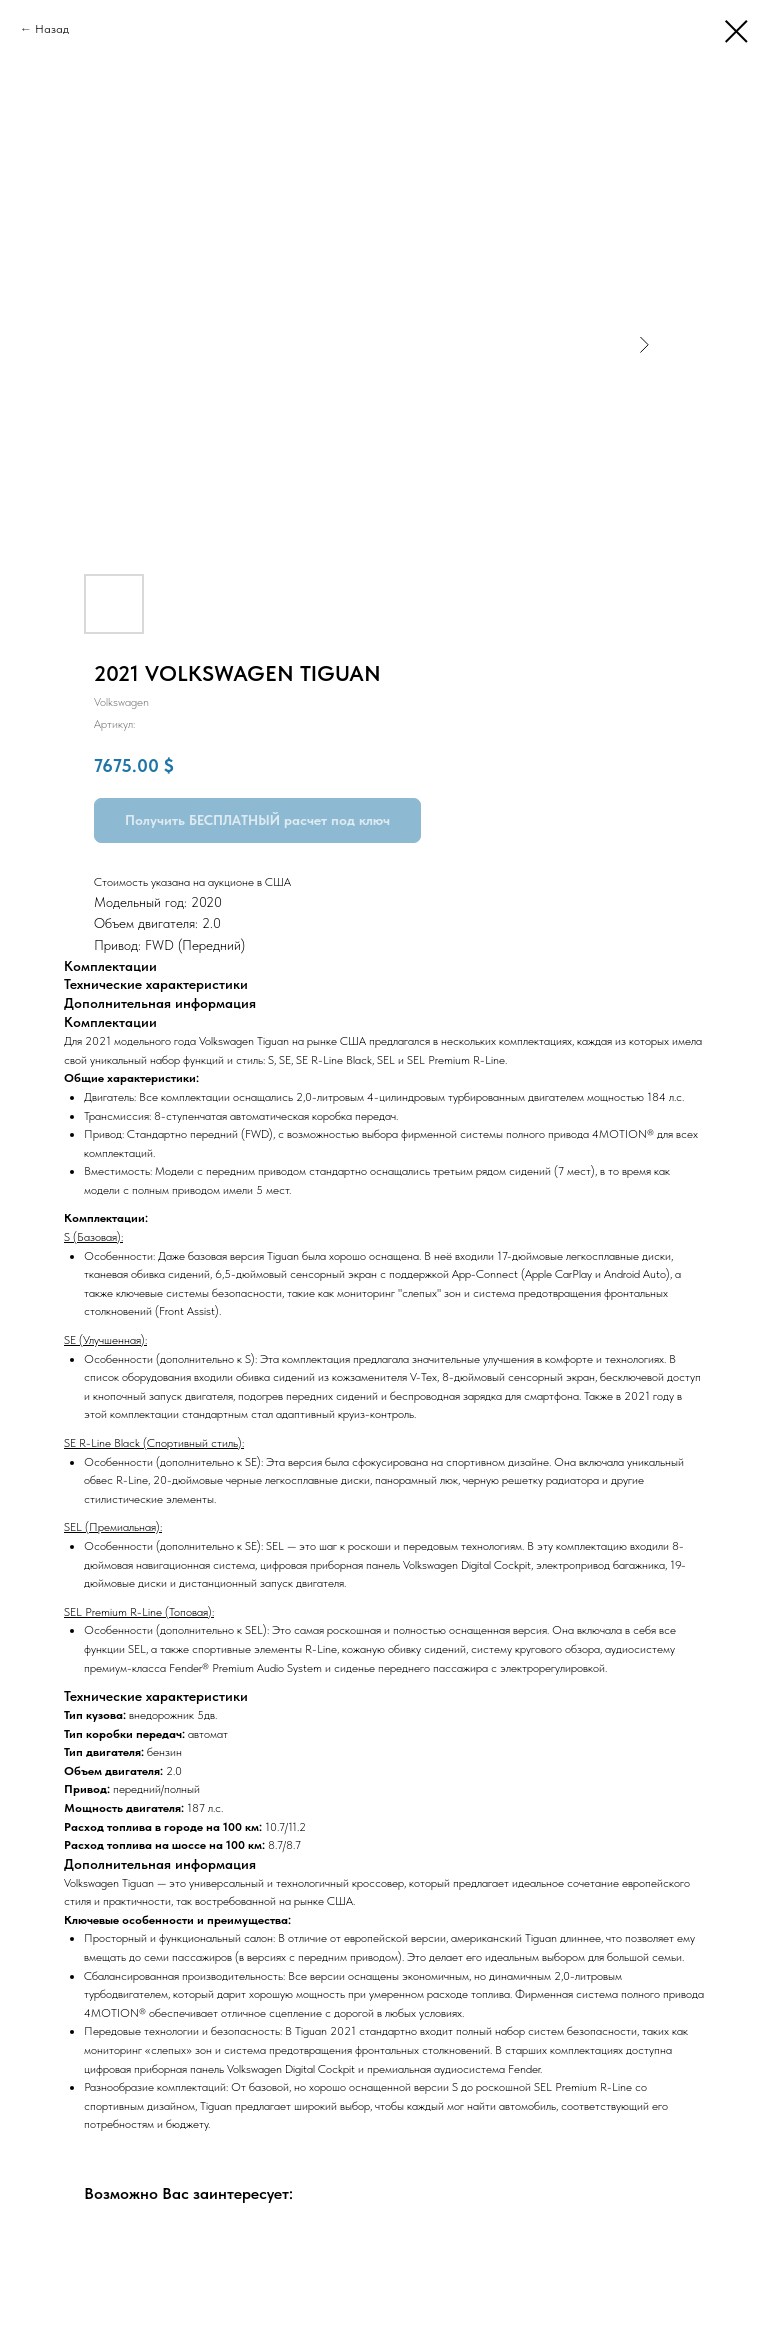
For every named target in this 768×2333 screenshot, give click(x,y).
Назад (52, 29)
